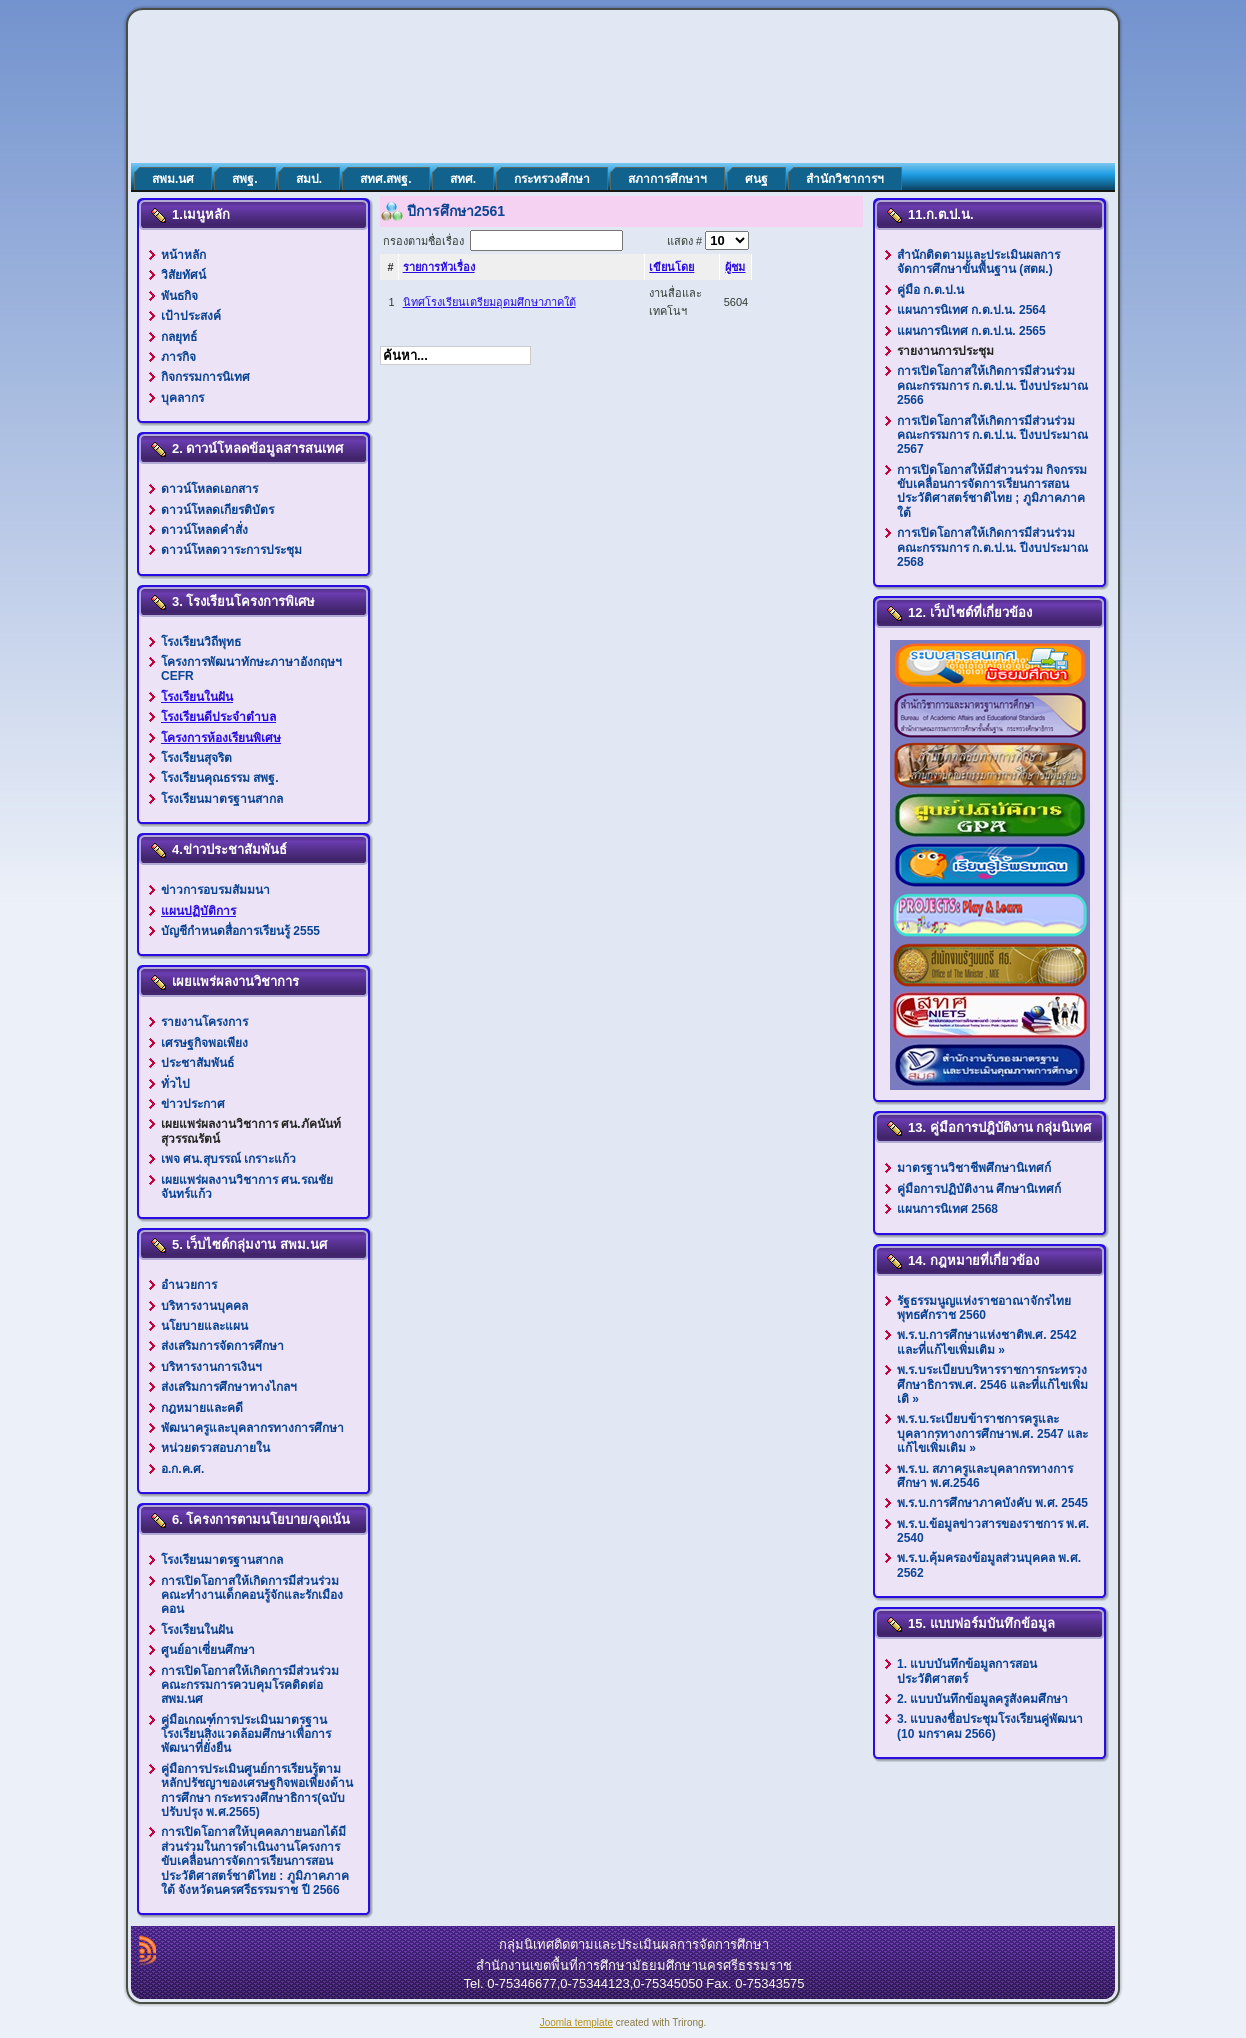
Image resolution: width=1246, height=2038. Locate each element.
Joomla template (576, 2022)
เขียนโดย (671, 267)
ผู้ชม (735, 267)
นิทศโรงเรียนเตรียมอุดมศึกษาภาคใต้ (489, 302)
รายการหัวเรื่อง (439, 267)
